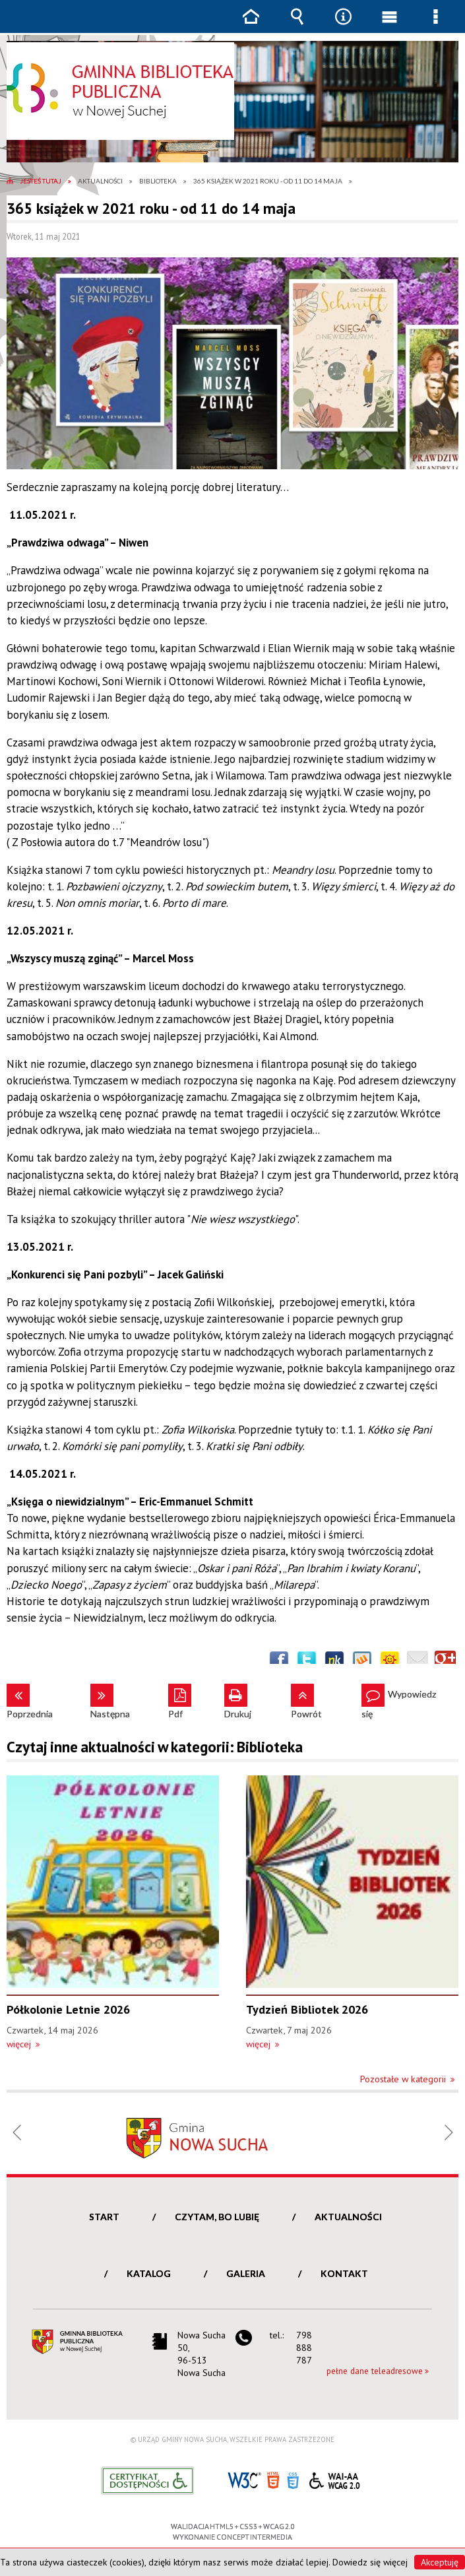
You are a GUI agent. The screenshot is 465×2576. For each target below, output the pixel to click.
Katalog (149, 2273)
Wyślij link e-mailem (417, 1661)
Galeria (245, 2273)
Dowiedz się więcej (370, 2562)
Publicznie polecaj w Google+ (445, 1661)
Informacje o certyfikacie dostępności (147, 2480)
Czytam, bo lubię (217, 2216)
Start (104, 2216)
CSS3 (293, 2479)
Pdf (175, 1701)
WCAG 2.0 (334, 2478)
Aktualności (348, 2216)
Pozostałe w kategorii (403, 2078)
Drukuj (237, 1701)
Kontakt (344, 2273)
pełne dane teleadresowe (374, 2371)
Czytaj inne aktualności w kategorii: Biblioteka (155, 1746)
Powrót (306, 1701)
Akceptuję (439, 2562)
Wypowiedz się (398, 1701)
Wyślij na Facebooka (279, 1661)
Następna (110, 1701)
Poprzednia (30, 1701)
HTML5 (273, 2479)
